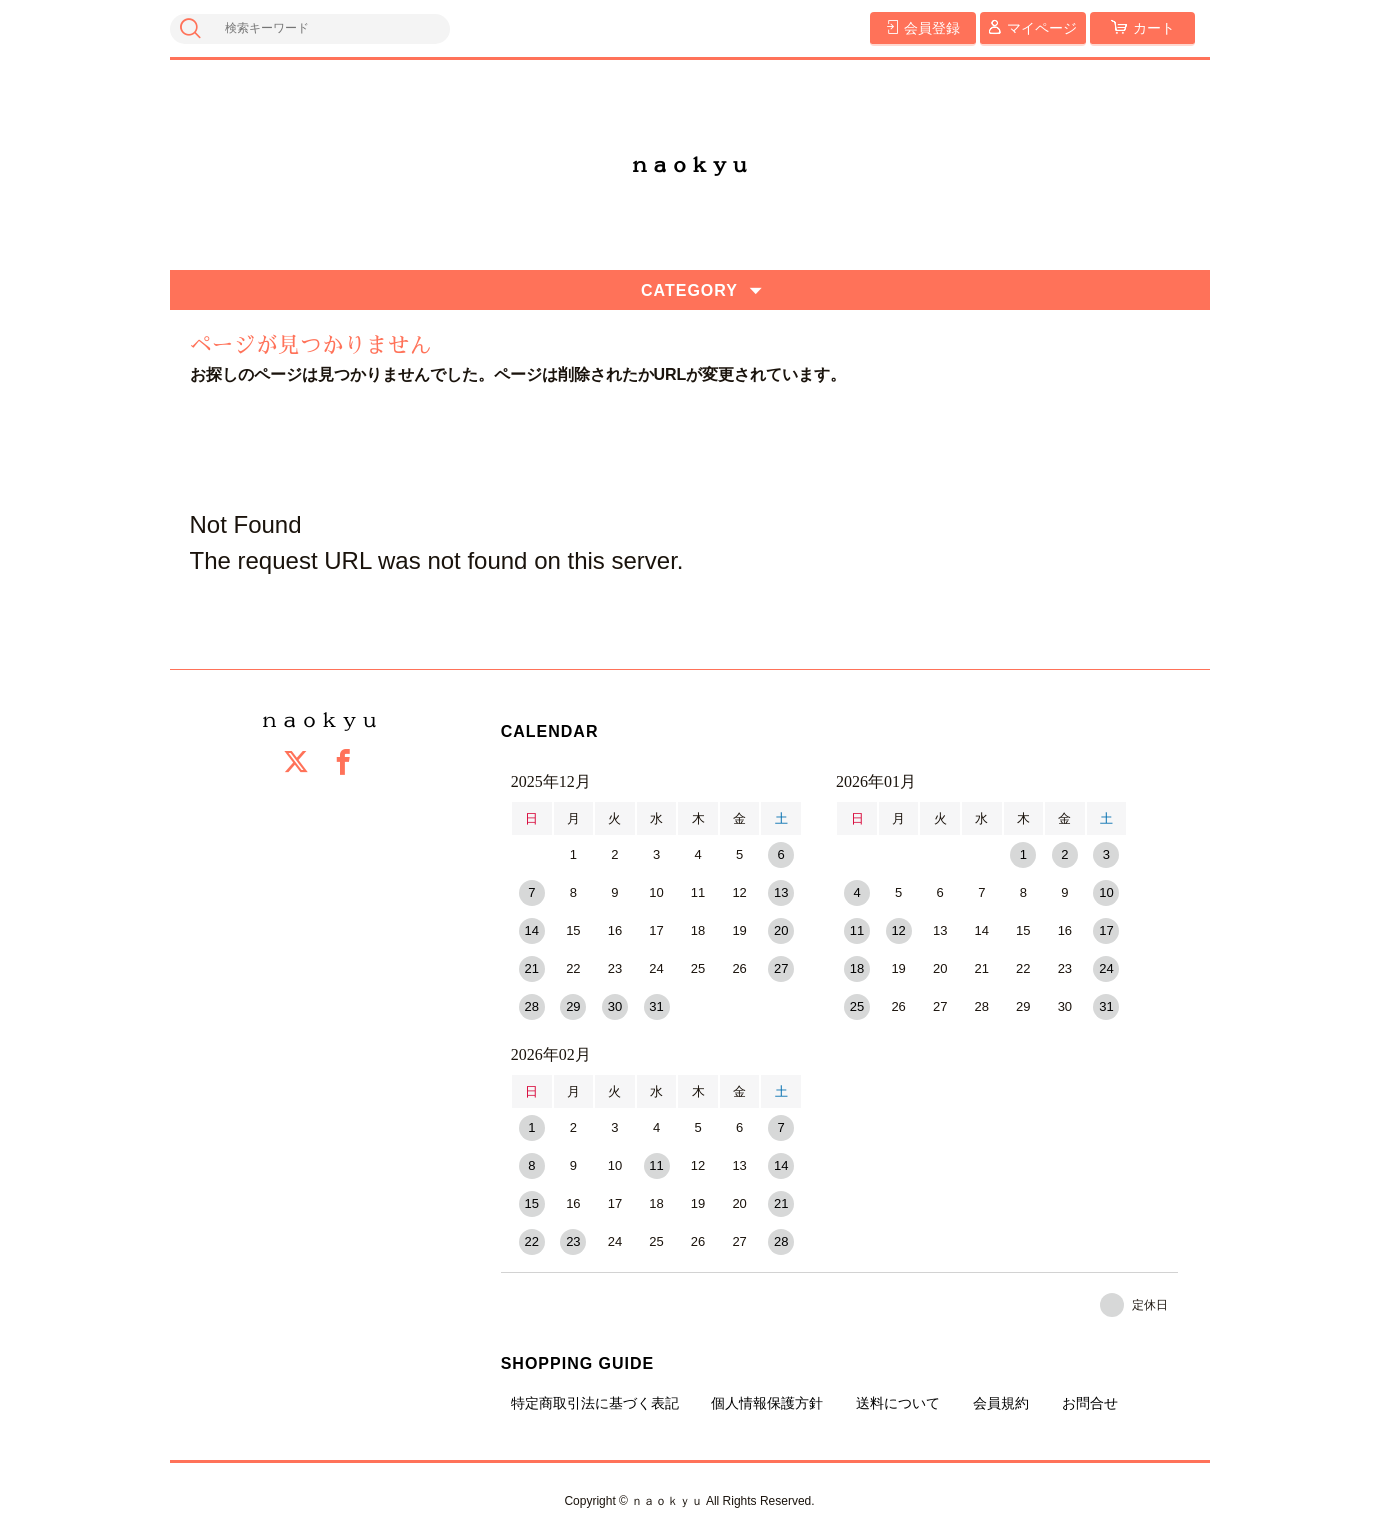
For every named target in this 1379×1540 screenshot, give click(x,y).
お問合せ (1090, 1403)
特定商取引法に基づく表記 (595, 1403)
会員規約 (1001, 1403)
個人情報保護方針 (767, 1403)
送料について (898, 1403)
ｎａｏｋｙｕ (690, 165)
